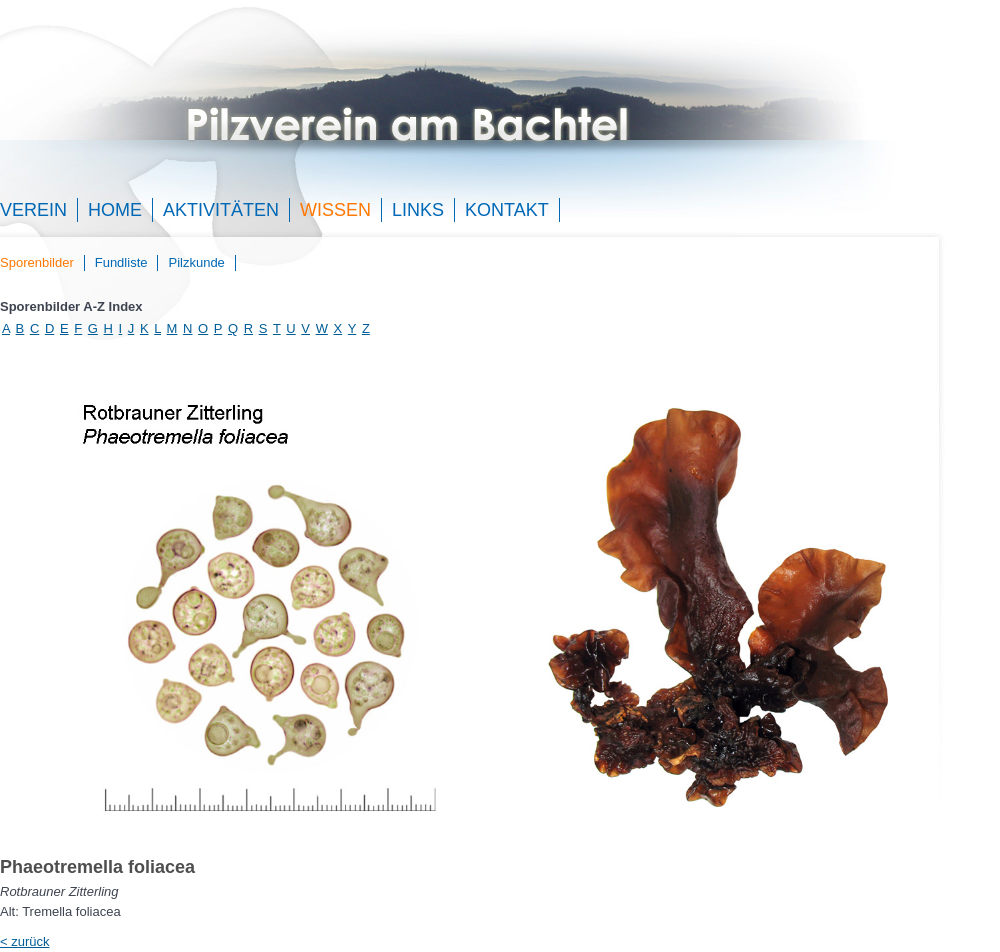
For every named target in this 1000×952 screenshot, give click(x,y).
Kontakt (507, 210)
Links (418, 210)
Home (115, 210)
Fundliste (121, 262)
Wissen (335, 210)
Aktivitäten (221, 210)
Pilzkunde (196, 262)
